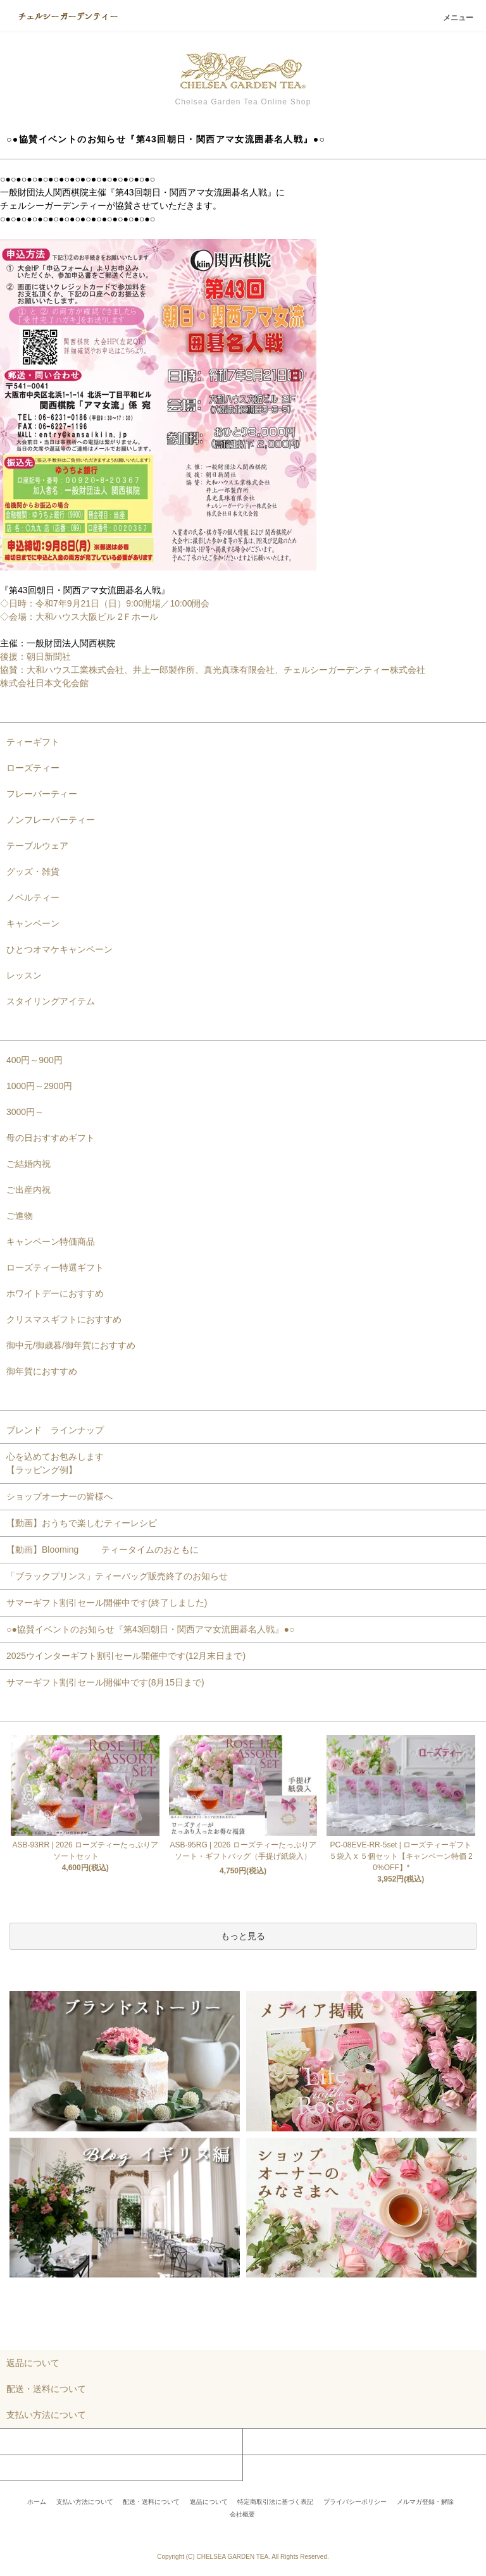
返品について (209, 2501)
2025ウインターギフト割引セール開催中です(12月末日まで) (126, 1656)
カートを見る (270, 2441)
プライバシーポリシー (355, 2501)
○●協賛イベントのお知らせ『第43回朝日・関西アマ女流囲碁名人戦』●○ (150, 1629)
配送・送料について (151, 2501)
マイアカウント (30, 2441)
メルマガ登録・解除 (425, 2501)
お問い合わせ (27, 2468)
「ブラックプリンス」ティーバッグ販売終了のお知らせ (117, 1576)
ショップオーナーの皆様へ (59, 1496)
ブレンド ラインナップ (55, 1430)
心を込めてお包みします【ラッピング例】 (55, 1463)
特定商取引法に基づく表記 (275, 2501)
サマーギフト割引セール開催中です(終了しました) (106, 1603)
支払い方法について (84, 2501)
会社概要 (242, 2514)
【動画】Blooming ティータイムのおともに (107, 1549)
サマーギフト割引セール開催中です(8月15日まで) (105, 1682)
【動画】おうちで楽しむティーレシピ (81, 1523)
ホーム (36, 2501)
